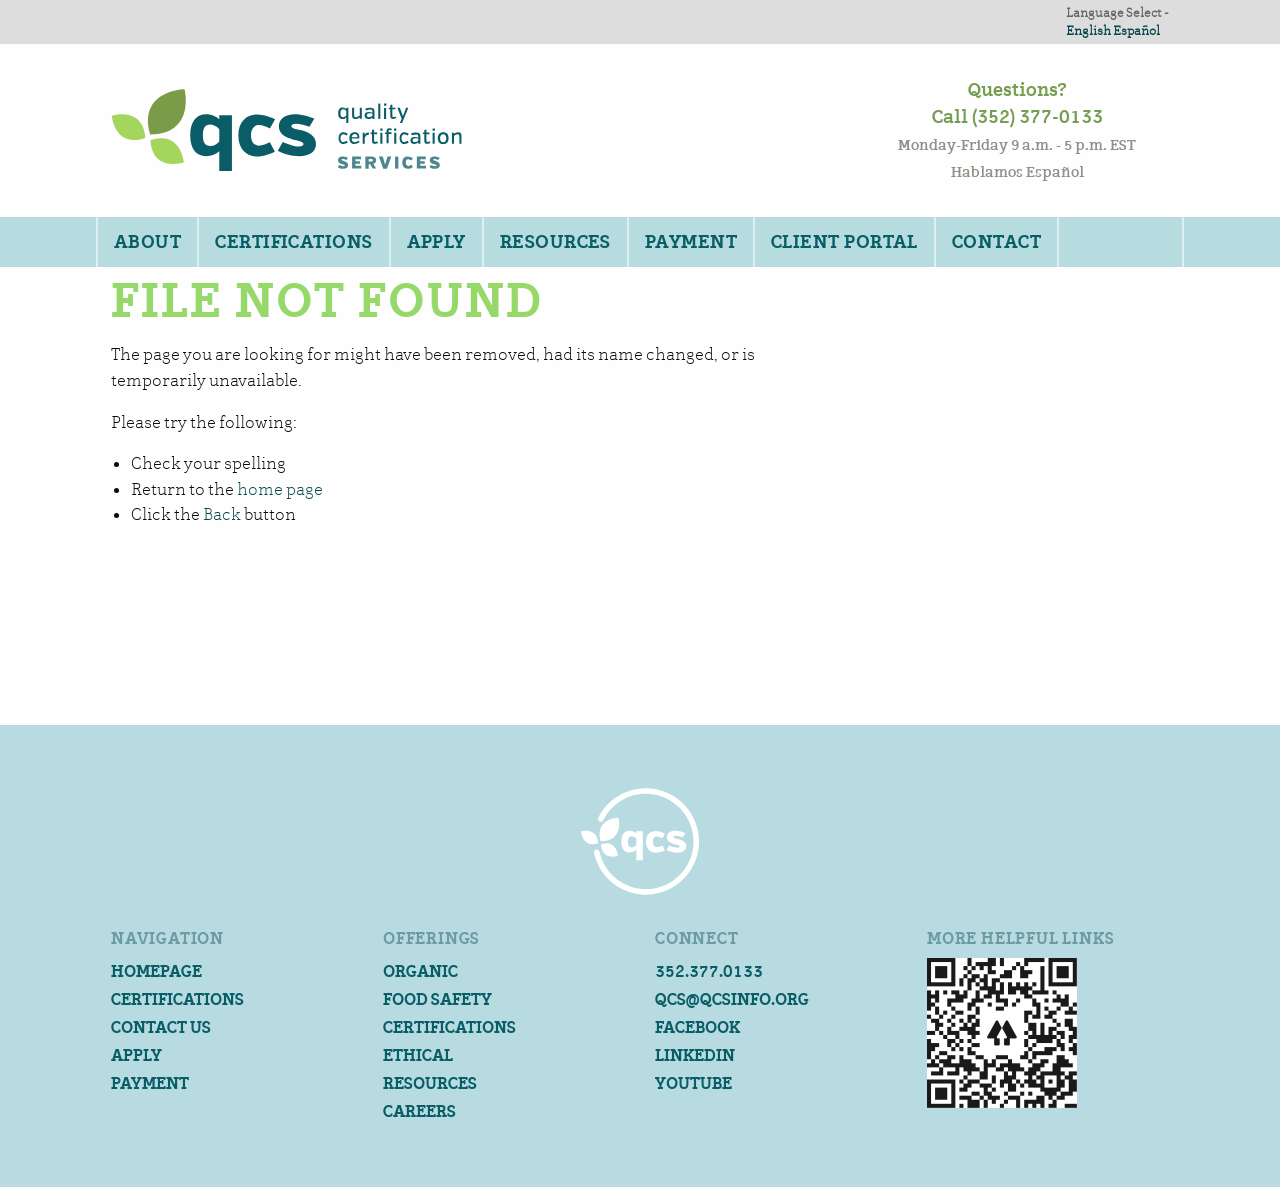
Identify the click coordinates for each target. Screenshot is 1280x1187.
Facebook (697, 1027)
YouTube (693, 1083)
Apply (436, 242)
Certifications (293, 242)
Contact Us (161, 1027)
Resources (555, 242)
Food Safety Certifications (449, 1013)
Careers (419, 1111)
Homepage (156, 971)
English (1088, 30)
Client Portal (844, 242)
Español (1136, 30)
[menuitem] (146, 242)
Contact (996, 242)
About (147, 242)
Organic (420, 971)
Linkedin (695, 1055)
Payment (691, 242)
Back (222, 514)
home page (280, 489)
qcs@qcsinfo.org (732, 999)
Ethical (418, 1055)
